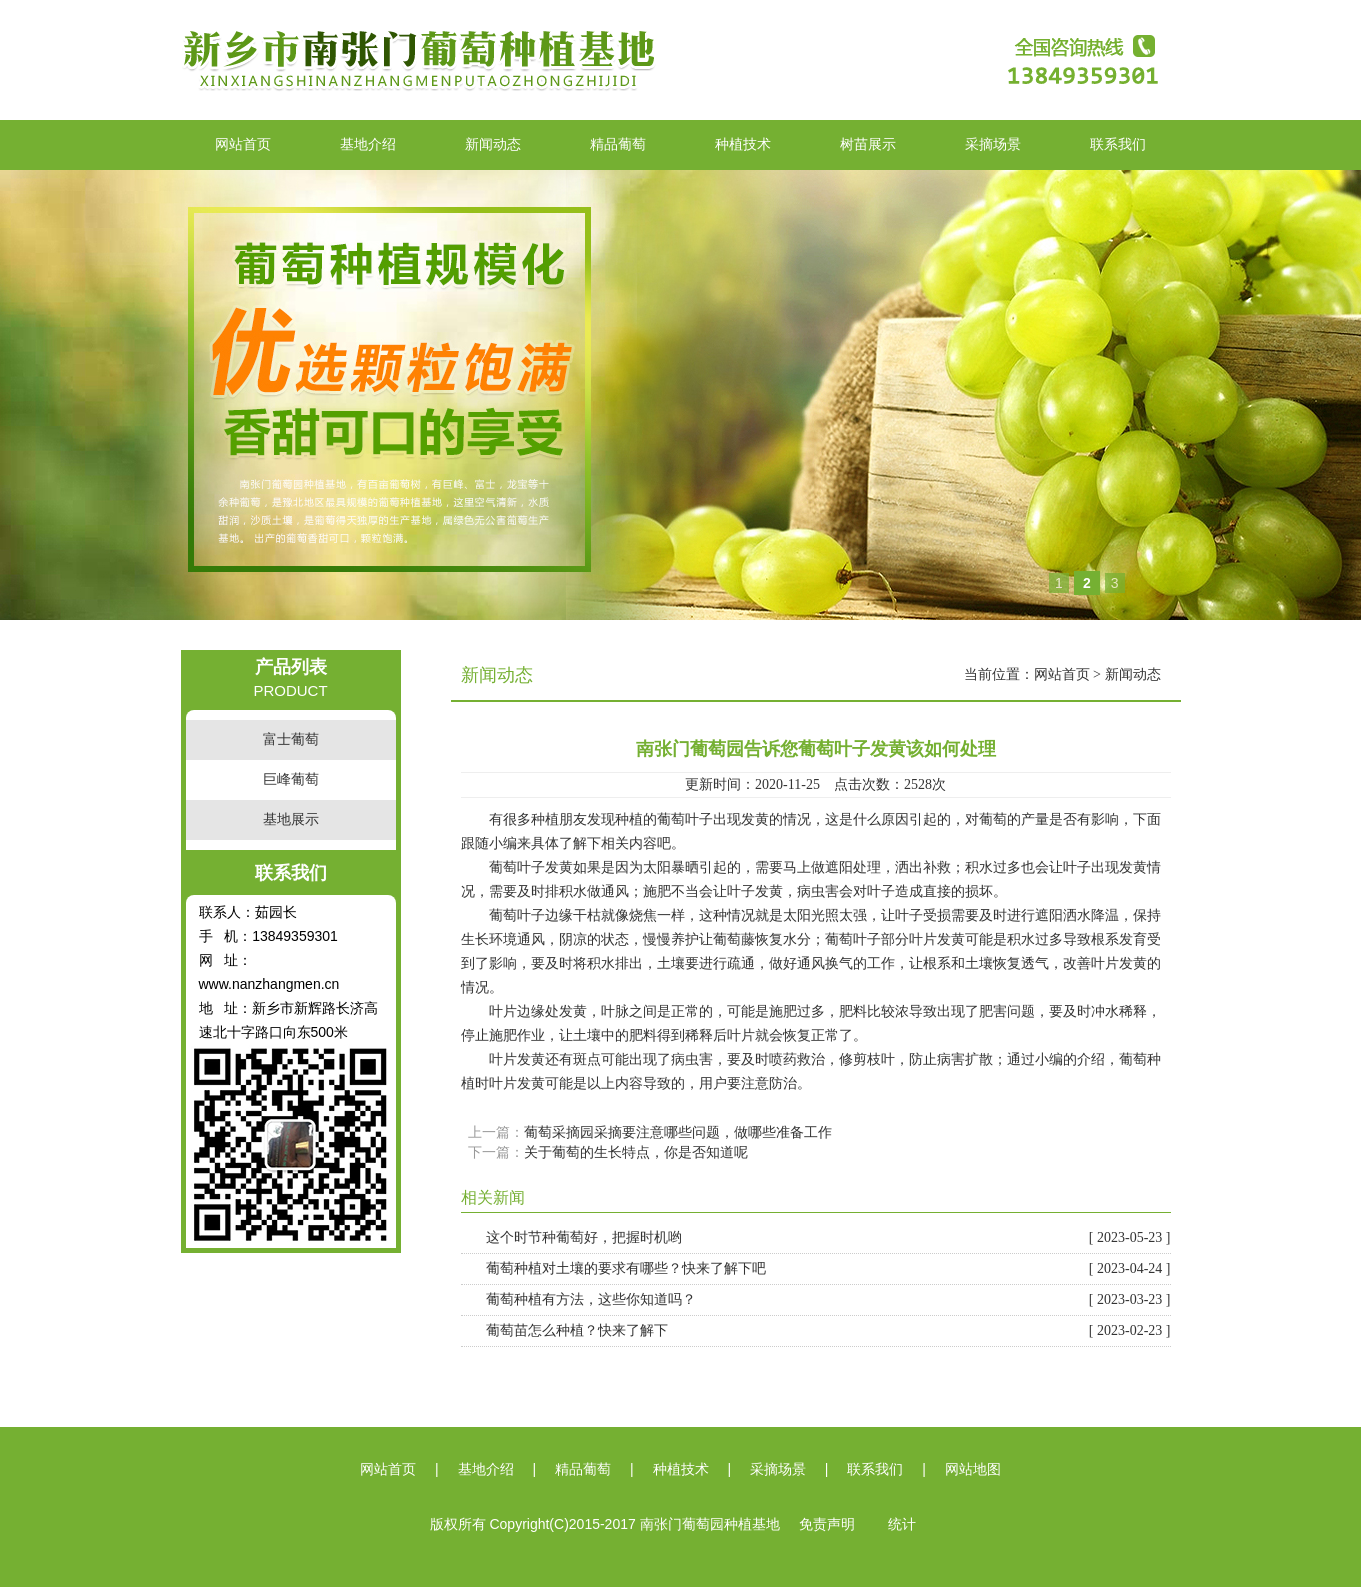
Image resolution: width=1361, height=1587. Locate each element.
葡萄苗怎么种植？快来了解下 (828, 1331)
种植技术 (743, 144)
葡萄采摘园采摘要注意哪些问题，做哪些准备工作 (678, 1132)
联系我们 (1118, 144)
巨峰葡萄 (291, 779)
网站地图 (973, 1469)
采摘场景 (993, 144)
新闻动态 (493, 144)
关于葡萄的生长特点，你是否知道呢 (636, 1152)
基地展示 (291, 819)
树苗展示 (868, 144)
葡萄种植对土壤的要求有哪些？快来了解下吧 (828, 1269)
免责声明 (827, 1524)
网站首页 (243, 144)
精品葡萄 (618, 144)
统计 (902, 1524)
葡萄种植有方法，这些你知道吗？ (828, 1300)
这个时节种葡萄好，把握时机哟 (828, 1238)
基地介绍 (368, 144)
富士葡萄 (291, 739)
